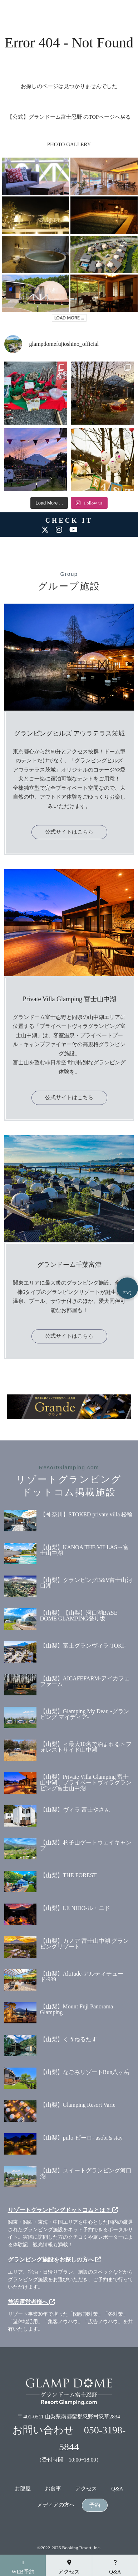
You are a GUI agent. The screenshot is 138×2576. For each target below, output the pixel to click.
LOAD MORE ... (69, 318)
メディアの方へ (56, 2505)
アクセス (86, 2489)
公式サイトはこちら (69, 832)
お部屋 (23, 2489)
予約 (94, 2505)
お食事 (53, 2489)
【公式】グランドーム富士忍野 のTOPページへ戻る (69, 117)
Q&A (117, 2489)
